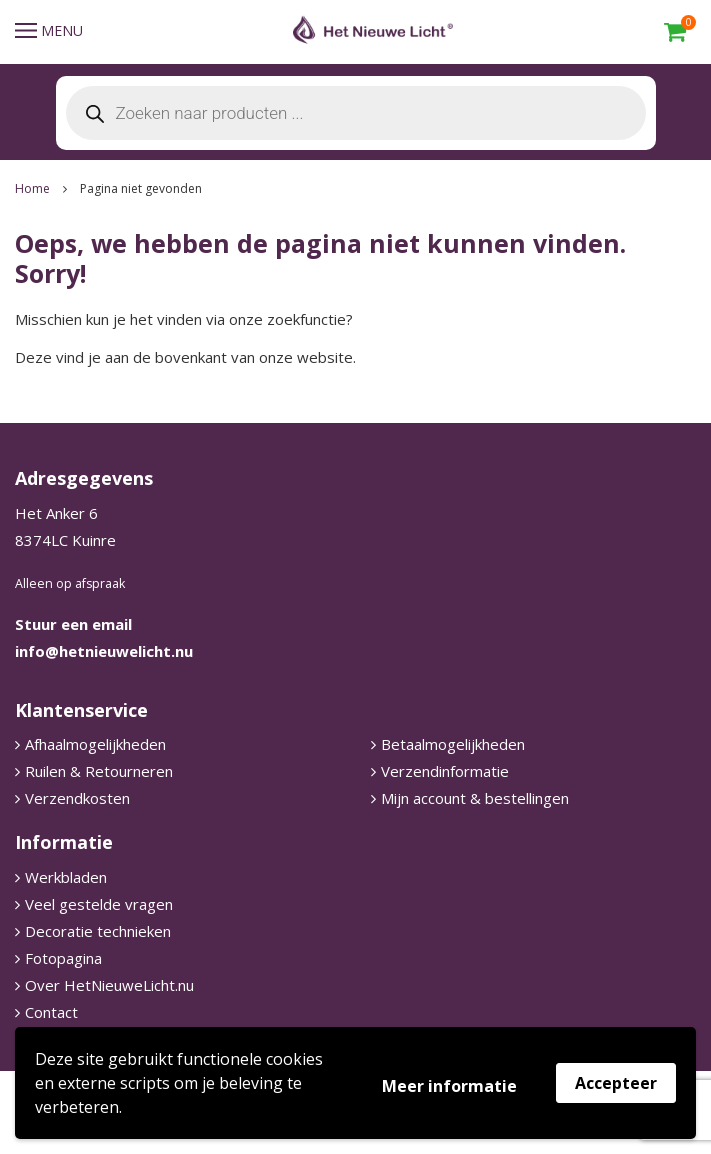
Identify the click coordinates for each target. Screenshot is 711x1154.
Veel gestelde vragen (99, 904)
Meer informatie (449, 1086)
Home (32, 188)
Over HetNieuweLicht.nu (109, 985)
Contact (51, 1012)
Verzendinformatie (445, 771)
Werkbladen (66, 877)
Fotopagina (63, 958)
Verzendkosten (77, 798)
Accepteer (616, 1083)
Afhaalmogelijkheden (95, 744)
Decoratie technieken (98, 931)
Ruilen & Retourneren (99, 771)
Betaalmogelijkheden (453, 744)
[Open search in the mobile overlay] (356, 113)
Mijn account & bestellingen (475, 798)
